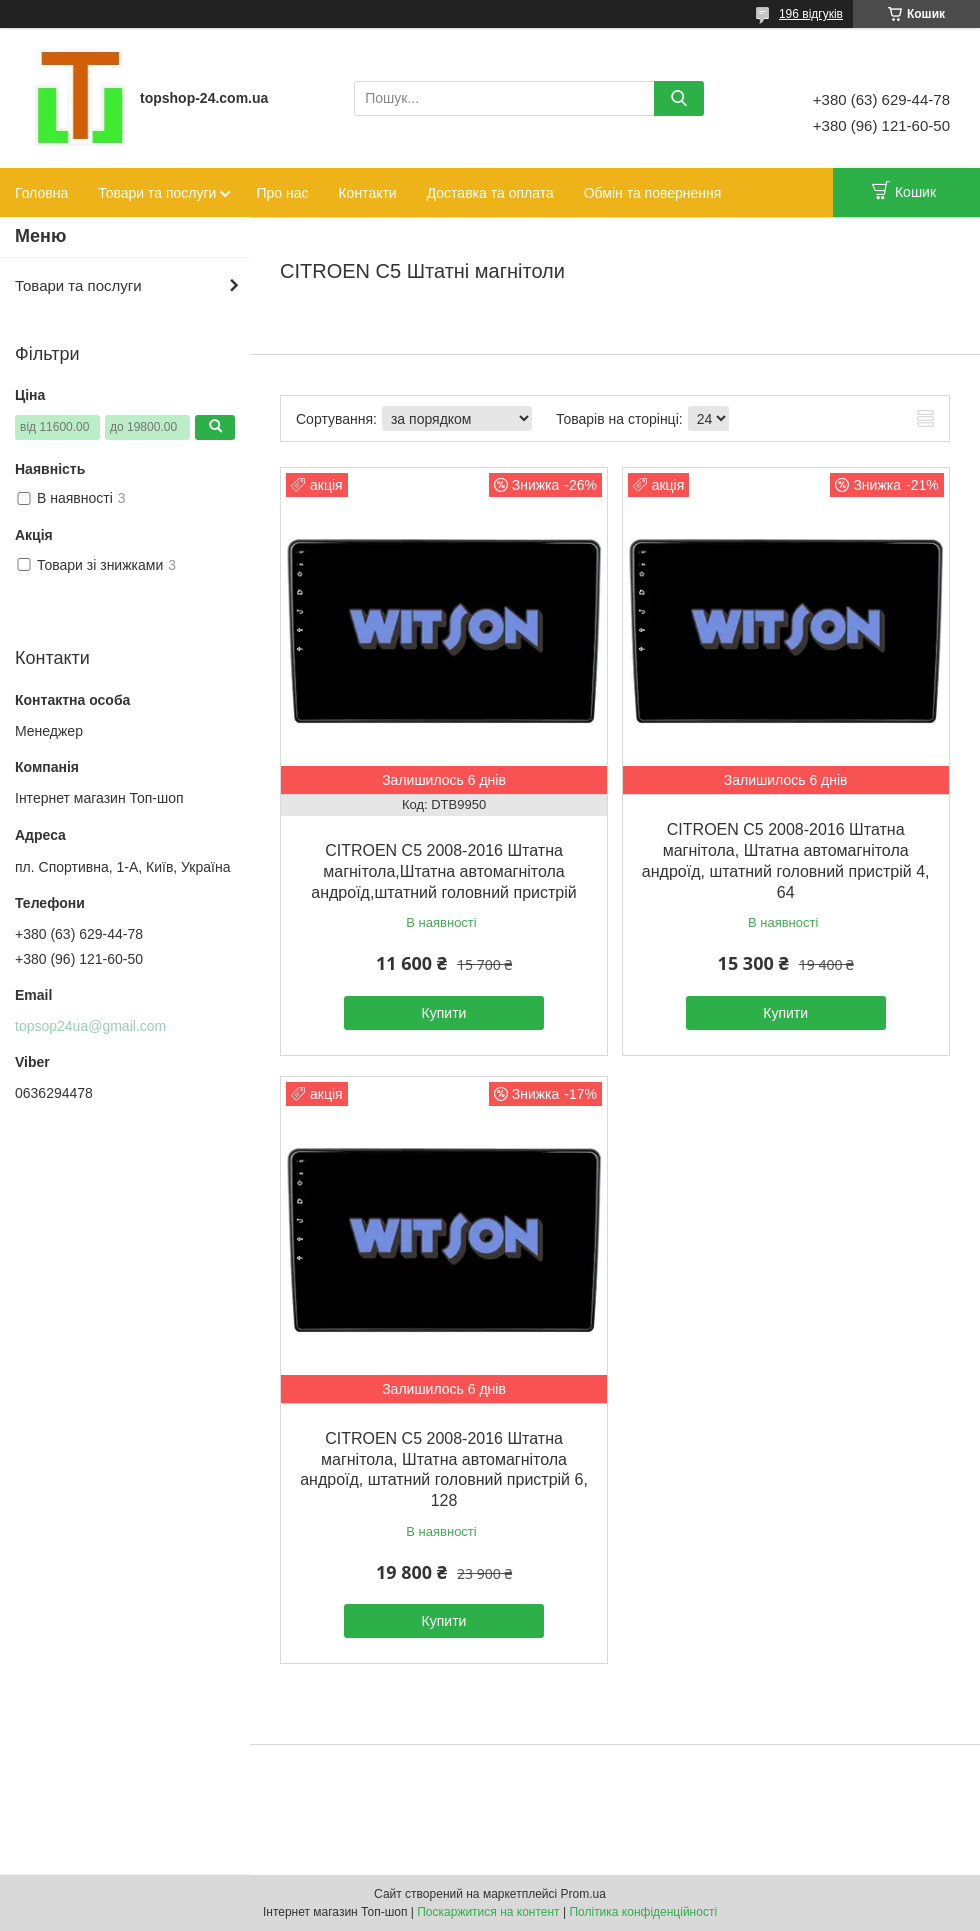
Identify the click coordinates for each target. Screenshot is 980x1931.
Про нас (282, 193)
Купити (444, 1013)
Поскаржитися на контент (488, 1912)
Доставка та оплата (490, 193)
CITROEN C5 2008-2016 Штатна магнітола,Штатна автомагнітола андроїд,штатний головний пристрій (443, 871)
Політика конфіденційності (643, 1912)
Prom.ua (583, 1894)
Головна (41, 193)
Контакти (367, 193)
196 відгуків (811, 14)
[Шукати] (679, 98)
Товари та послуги (157, 193)
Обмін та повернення (653, 193)
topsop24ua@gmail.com (90, 1026)
